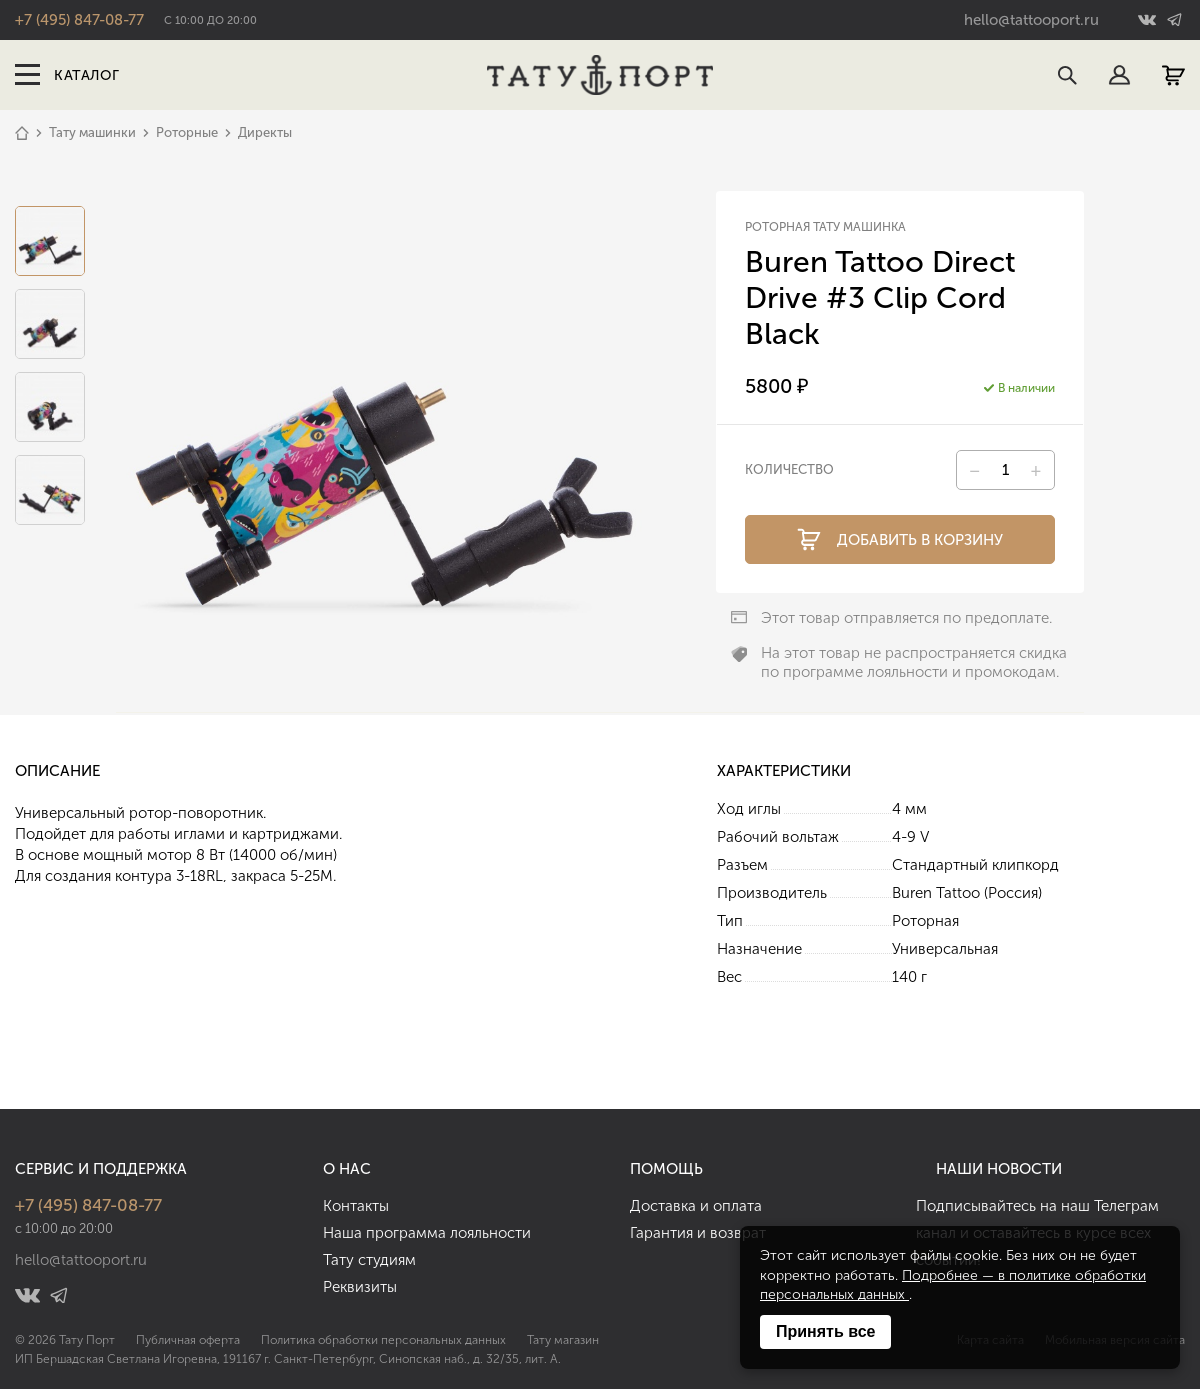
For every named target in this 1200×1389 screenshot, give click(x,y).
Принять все (825, 1331)
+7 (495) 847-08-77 (79, 20)
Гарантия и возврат (698, 1233)
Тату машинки (92, 132)
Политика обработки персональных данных (383, 1340)
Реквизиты (360, 1287)
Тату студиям (369, 1260)
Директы (265, 132)
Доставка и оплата (696, 1206)
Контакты (356, 1206)
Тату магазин (563, 1340)
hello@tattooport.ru (1031, 20)
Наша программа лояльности (427, 1233)
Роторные (187, 132)
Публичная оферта (188, 1340)
